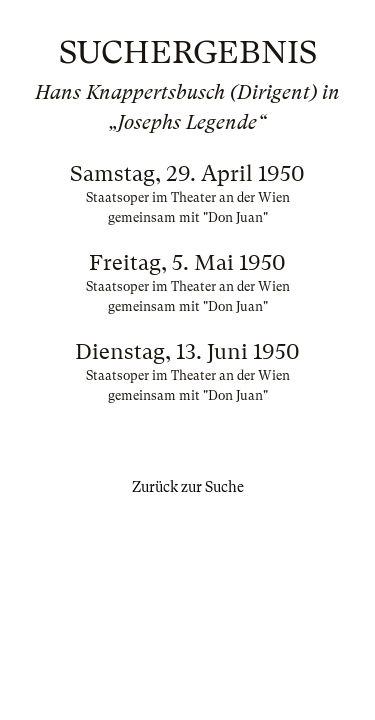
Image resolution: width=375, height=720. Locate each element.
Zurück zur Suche (188, 487)
